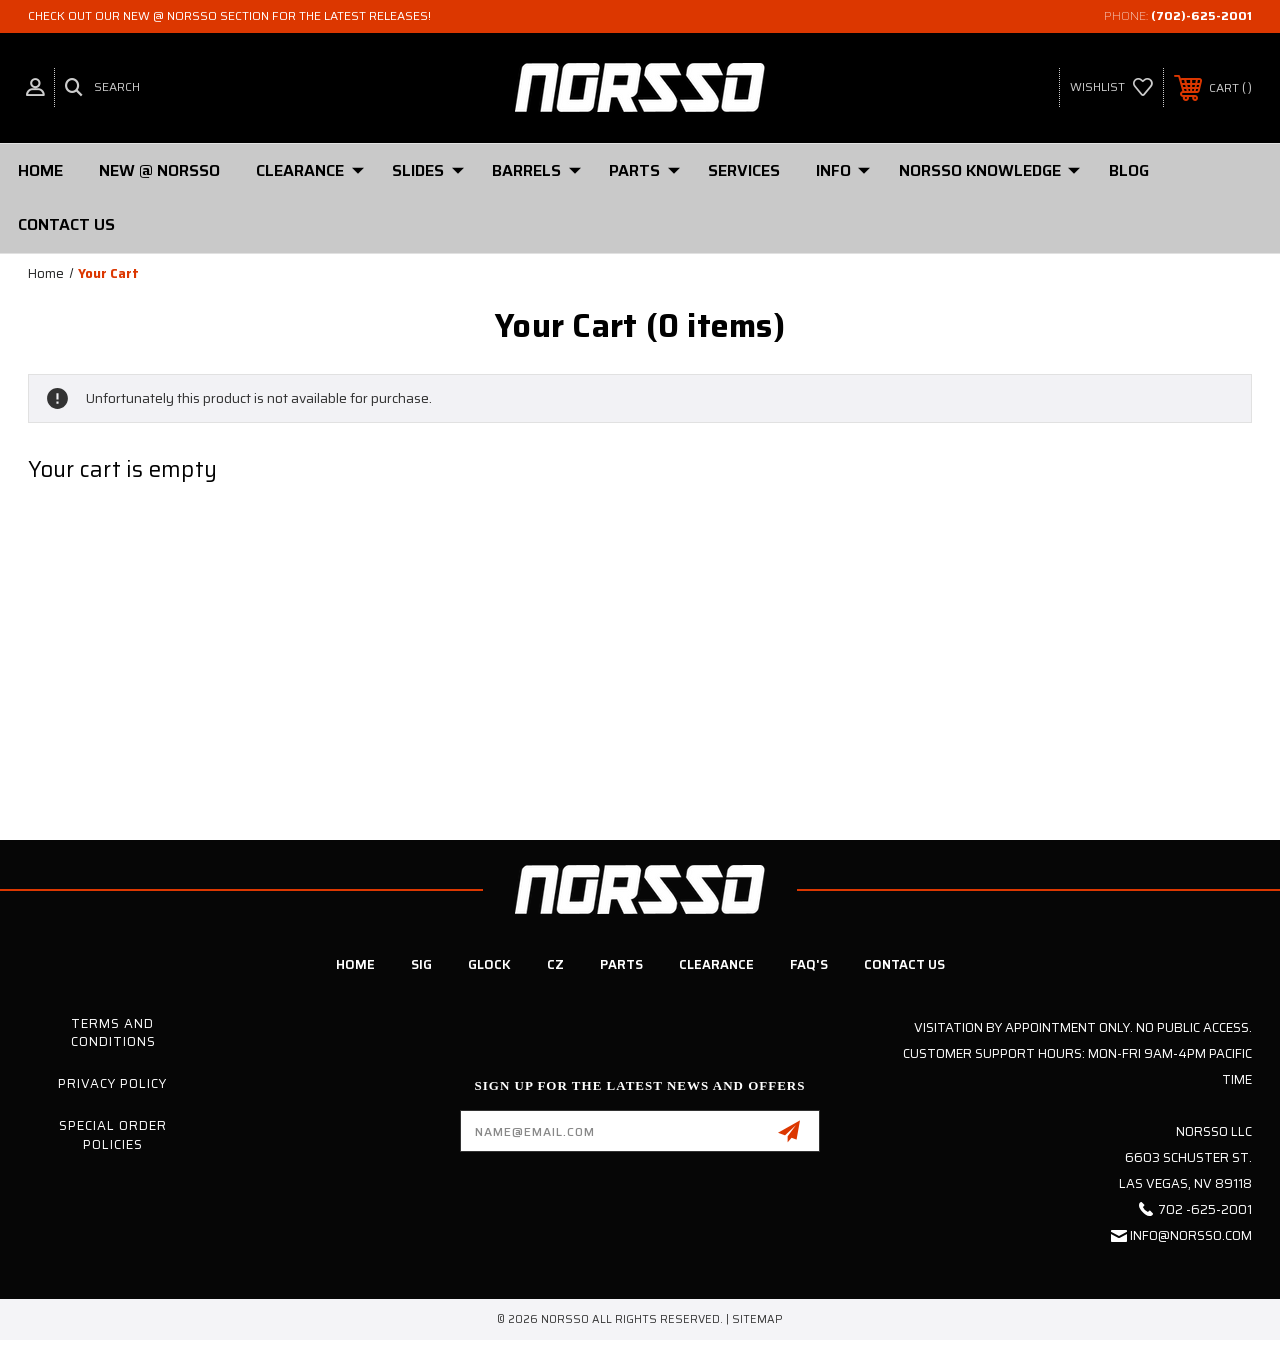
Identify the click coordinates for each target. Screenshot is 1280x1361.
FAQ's (809, 964)
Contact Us (66, 224)
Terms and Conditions (113, 1032)
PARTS (644, 170)
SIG (421, 964)
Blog (1129, 170)
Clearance (310, 170)
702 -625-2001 (1205, 1209)
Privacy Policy (112, 1083)
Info (843, 170)
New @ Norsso (159, 170)
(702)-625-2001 (1201, 15)
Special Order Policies (113, 1134)
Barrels (536, 170)
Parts (621, 964)
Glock (489, 964)
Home (40, 170)
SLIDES (428, 170)
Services (744, 170)
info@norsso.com (1191, 1235)
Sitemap (757, 1319)
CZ (555, 964)
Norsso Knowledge (989, 170)
